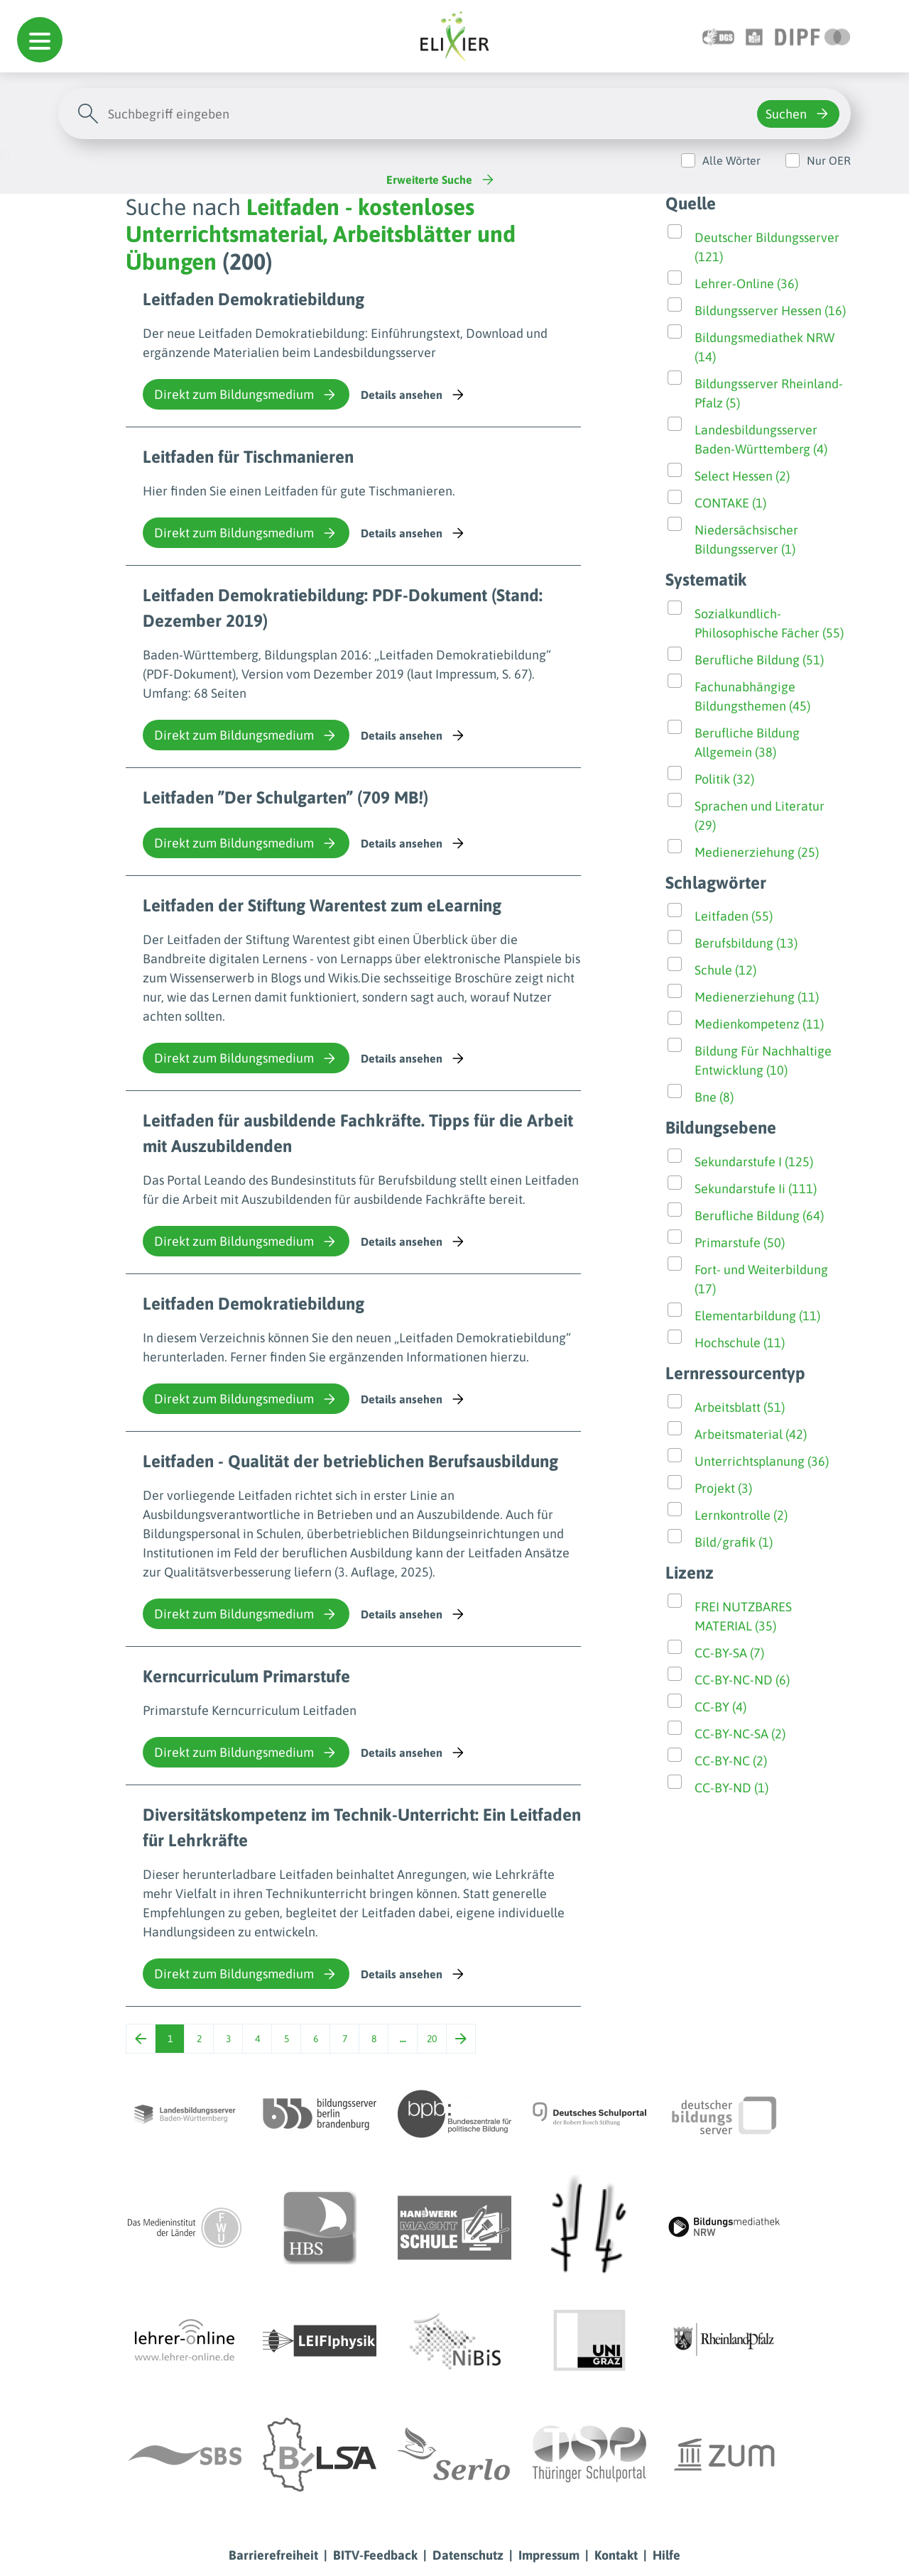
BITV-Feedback (375, 2555)
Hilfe (666, 2555)
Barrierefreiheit (273, 2555)
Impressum (548, 2555)
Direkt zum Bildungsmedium (246, 394)
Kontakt (616, 2555)
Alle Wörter (731, 160)
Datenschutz (468, 2555)
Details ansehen (414, 394)
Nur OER (829, 160)
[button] (39, 39)
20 (432, 2038)
